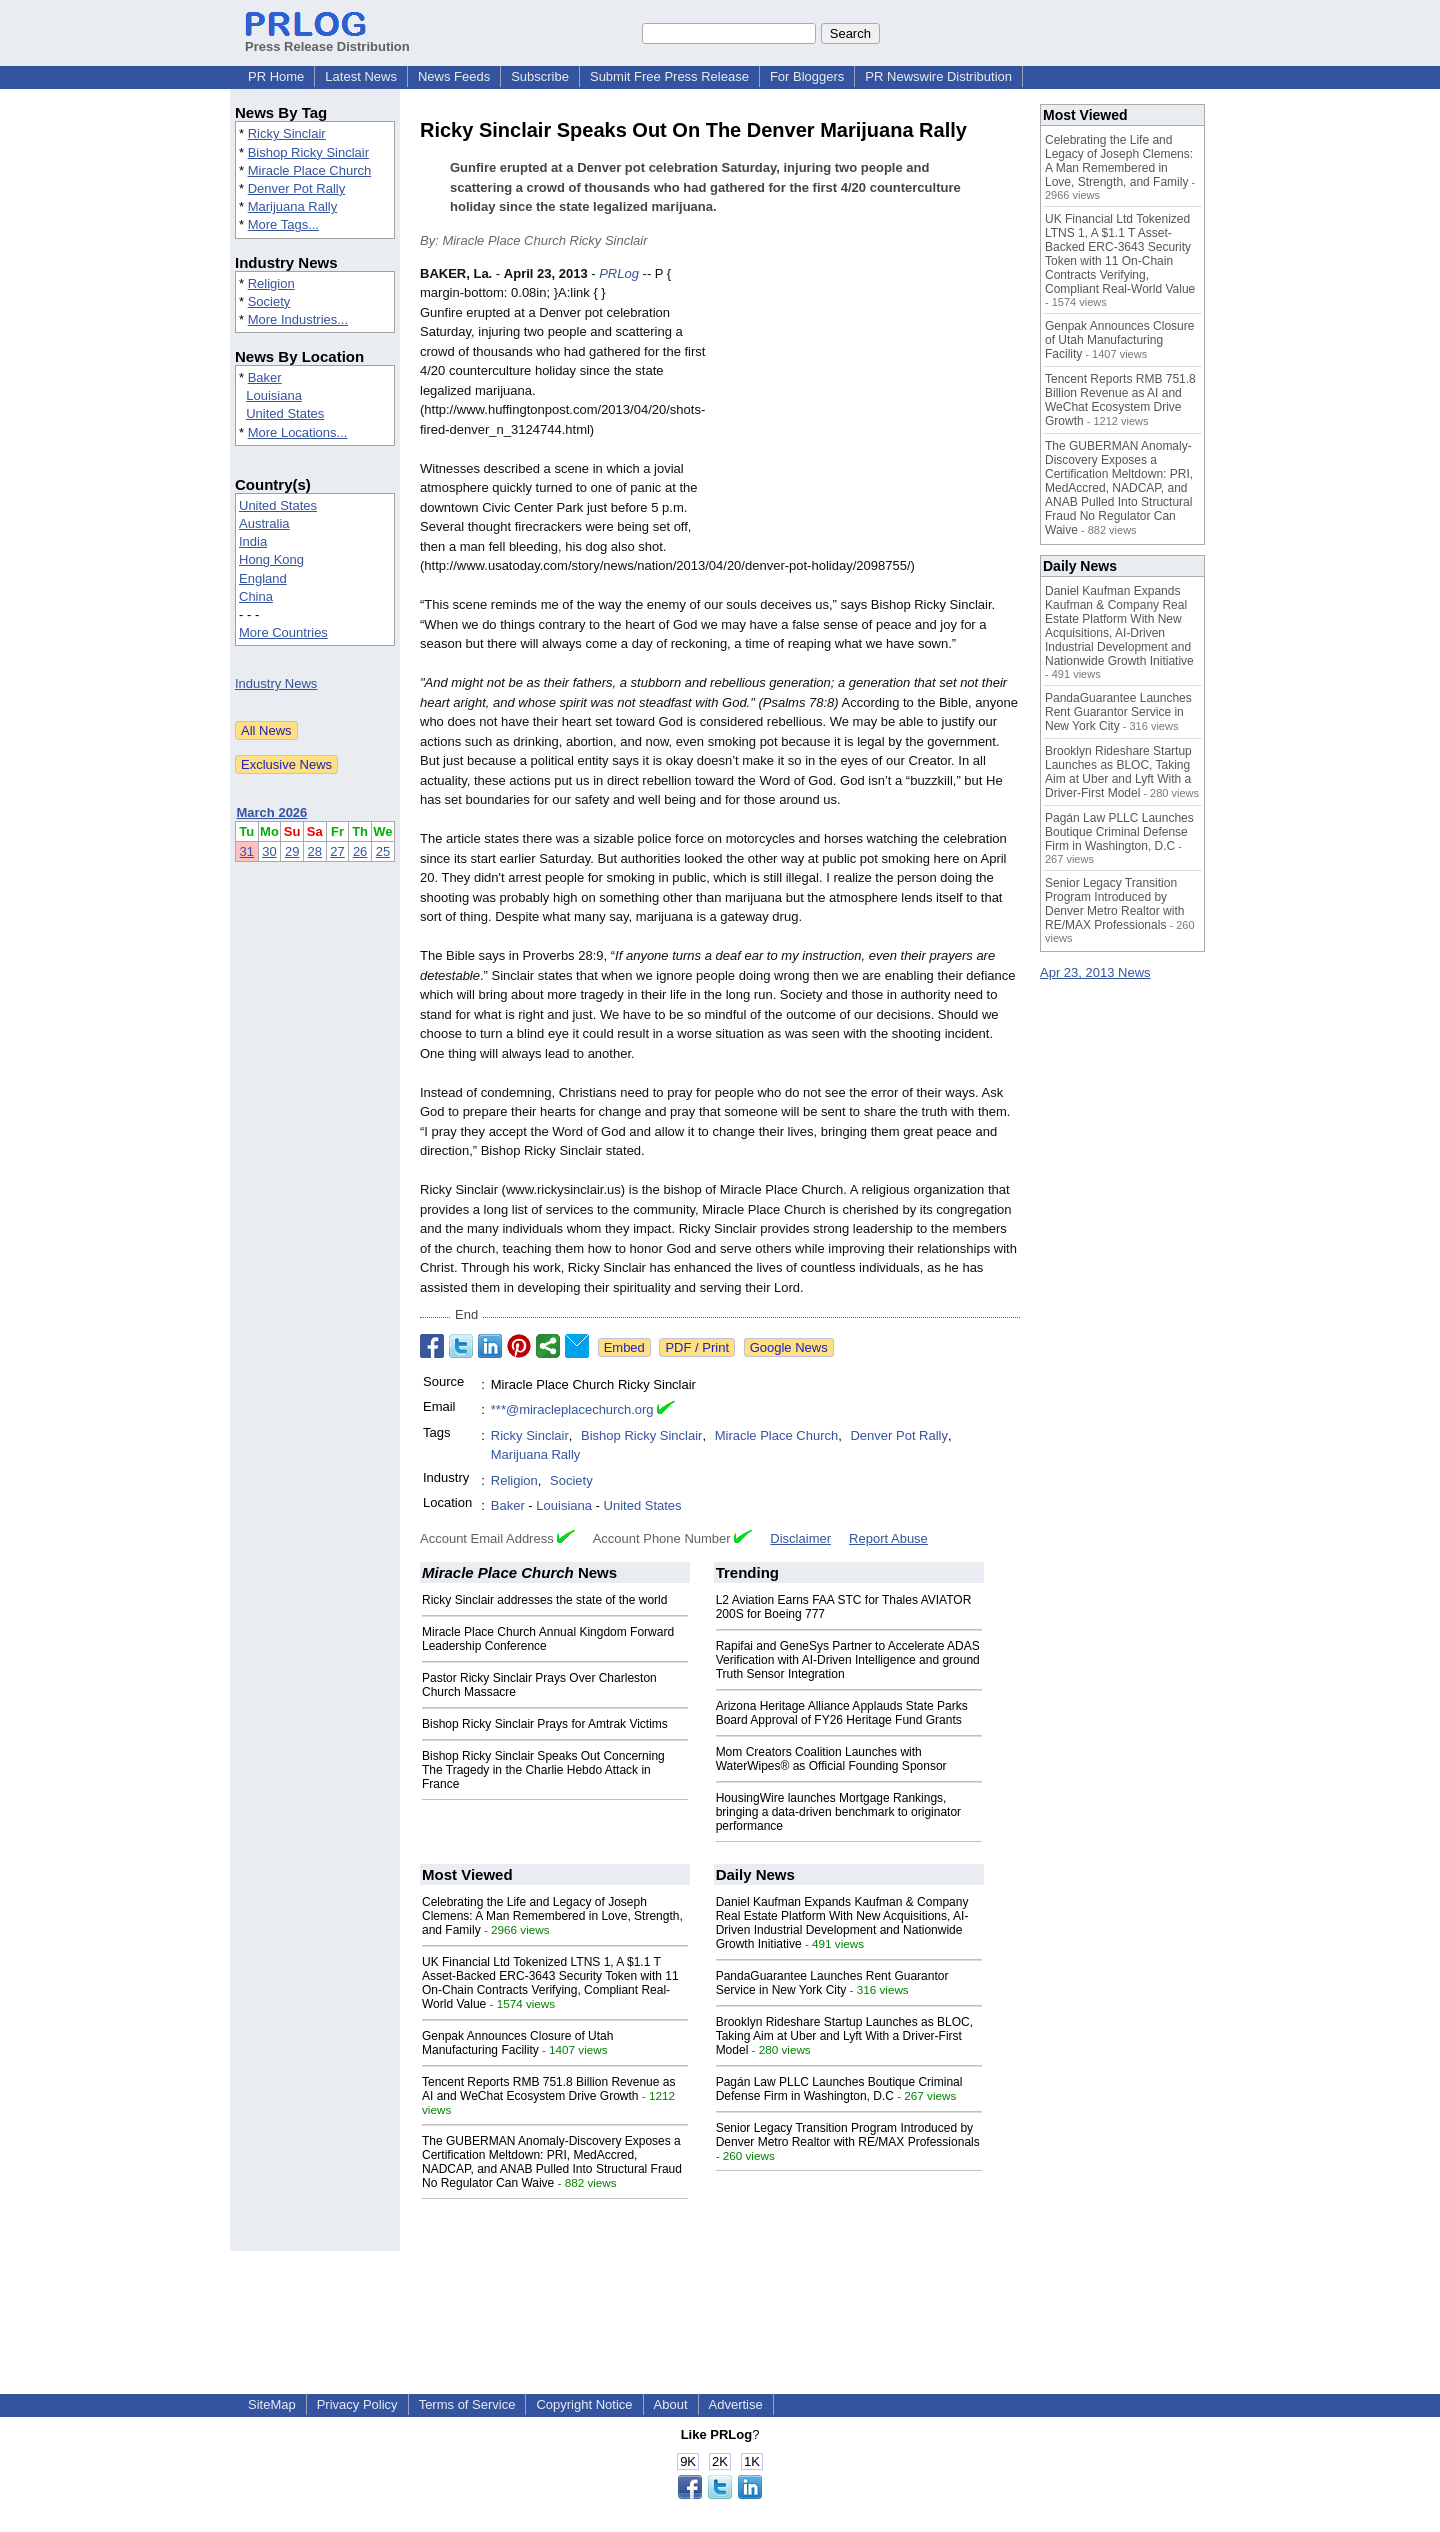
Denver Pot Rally (297, 188)
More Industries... (298, 319)
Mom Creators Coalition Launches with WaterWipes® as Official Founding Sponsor (831, 1759)
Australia (264, 523)
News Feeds (454, 76)
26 (360, 851)
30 (269, 851)
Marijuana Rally (293, 206)
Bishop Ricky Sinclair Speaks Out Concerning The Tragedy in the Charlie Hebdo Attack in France (543, 1770)
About (671, 2404)
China (256, 596)
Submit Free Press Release (669, 76)
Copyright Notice (584, 2404)
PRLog (619, 273)
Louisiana (274, 395)
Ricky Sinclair (287, 133)
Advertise (736, 2404)
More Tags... (283, 224)
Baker (265, 377)
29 (292, 851)
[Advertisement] (870, 411)
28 (315, 851)
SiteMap (272, 2404)
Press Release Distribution (327, 39)
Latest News (361, 76)
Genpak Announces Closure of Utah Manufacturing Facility (517, 2043)
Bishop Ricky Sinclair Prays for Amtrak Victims (545, 1724)
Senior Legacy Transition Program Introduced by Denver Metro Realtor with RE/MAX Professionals (848, 2135)
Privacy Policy (357, 2404)
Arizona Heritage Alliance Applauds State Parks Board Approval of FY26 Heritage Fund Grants (842, 1713)
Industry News (276, 683)
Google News (789, 1347)
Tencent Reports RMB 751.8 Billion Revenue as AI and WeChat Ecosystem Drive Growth (548, 2089)
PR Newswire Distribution (938, 76)
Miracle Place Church (310, 170)
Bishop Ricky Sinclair (308, 152)
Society (269, 301)
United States (285, 413)
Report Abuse (888, 1538)
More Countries (283, 632)
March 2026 (272, 812)
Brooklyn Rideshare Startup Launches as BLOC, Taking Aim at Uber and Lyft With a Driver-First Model (844, 2036)
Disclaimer (800, 1538)
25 (383, 851)
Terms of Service (467, 2404)
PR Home (276, 76)
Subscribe (540, 76)
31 (247, 851)
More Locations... (298, 432)
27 (337, 851)
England (263, 578)
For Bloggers (807, 76)
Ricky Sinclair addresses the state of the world (544, 1600)
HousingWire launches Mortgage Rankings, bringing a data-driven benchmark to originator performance (838, 1812)
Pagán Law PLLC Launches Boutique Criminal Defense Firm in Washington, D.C (839, 2089)
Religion (271, 283)
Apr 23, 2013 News (1095, 972)
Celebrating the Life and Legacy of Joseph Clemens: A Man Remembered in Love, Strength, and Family (552, 1916)
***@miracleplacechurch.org (572, 1409)
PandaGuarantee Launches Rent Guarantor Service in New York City (832, 1983)
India (253, 541)
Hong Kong (271, 559)
